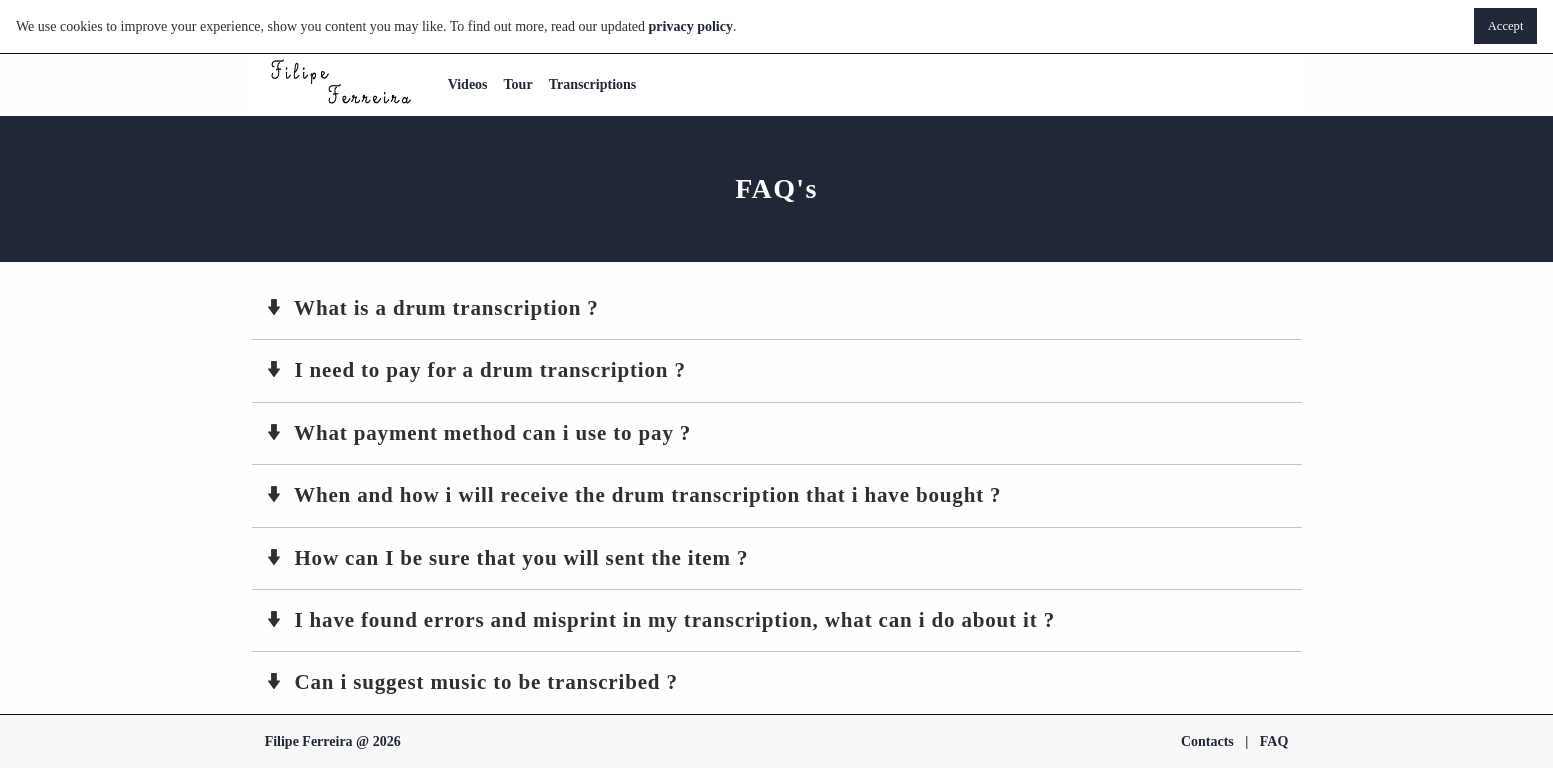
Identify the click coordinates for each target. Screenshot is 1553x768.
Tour (518, 84)
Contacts (1207, 741)
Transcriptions (593, 84)
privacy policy (691, 26)
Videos (468, 84)
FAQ (1274, 741)
